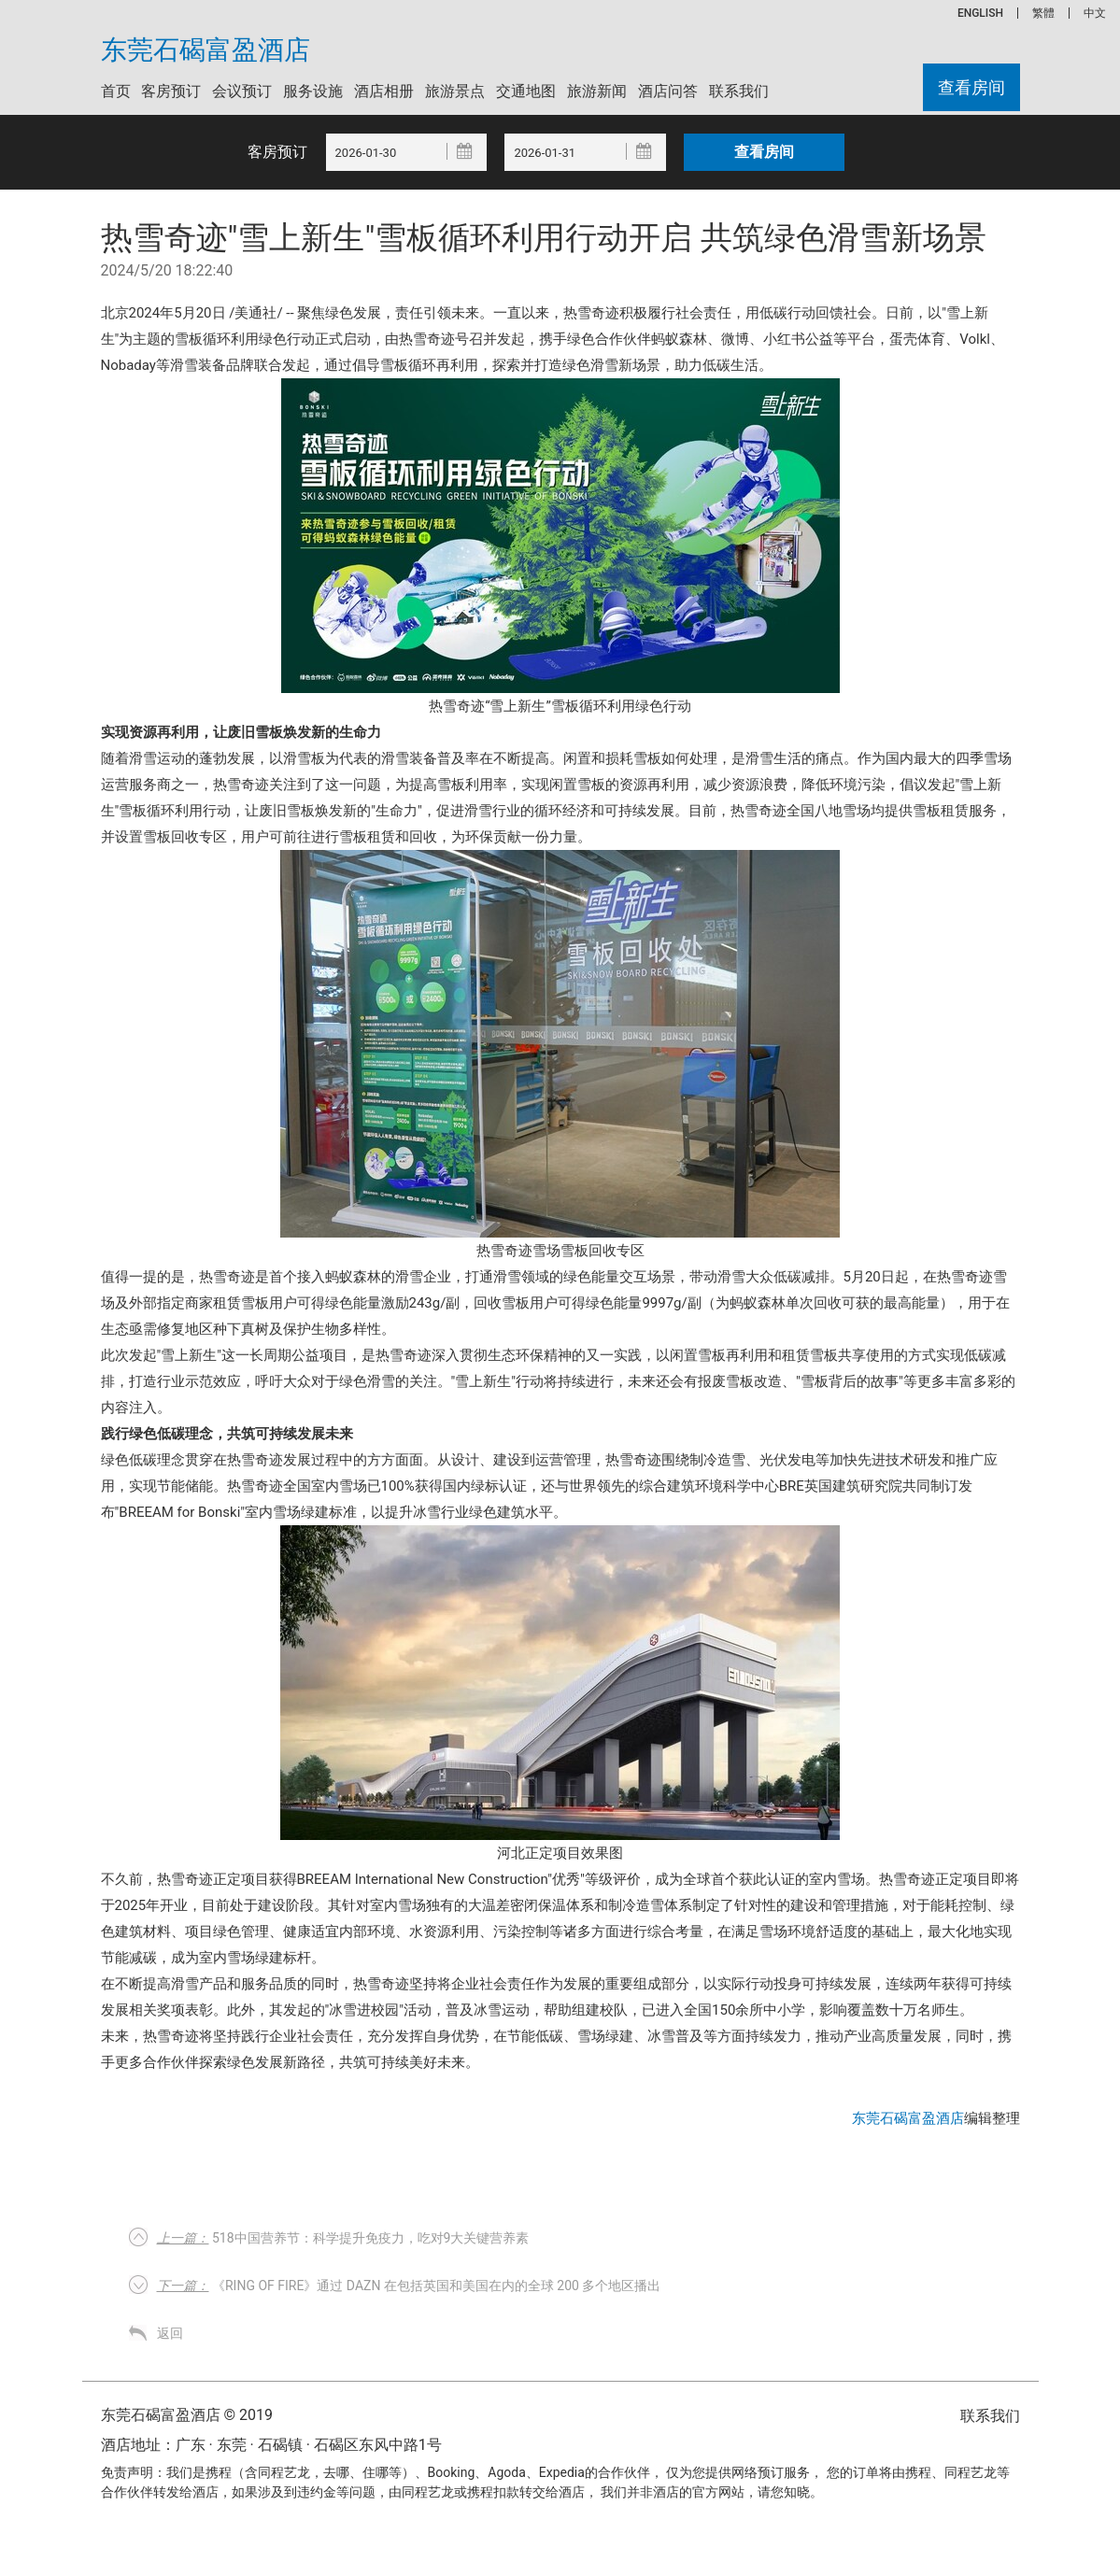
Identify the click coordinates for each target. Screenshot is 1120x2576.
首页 (116, 91)
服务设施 (313, 91)
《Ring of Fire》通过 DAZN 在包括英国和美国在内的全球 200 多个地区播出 (409, 2285)
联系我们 (739, 91)
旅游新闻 (597, 91)
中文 (1095, 13)
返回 (170, 2333)
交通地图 (526, 91)
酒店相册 (384, 91)
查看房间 (971, 87)
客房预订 (171, 91)
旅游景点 (455, 91)
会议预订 (242, 91)
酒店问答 (668, 91)
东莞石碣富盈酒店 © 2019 (187, 2415)
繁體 (1043, 13)
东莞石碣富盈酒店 (205, 50)
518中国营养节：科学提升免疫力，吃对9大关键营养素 (343, 2237)
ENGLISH (980, 13)
